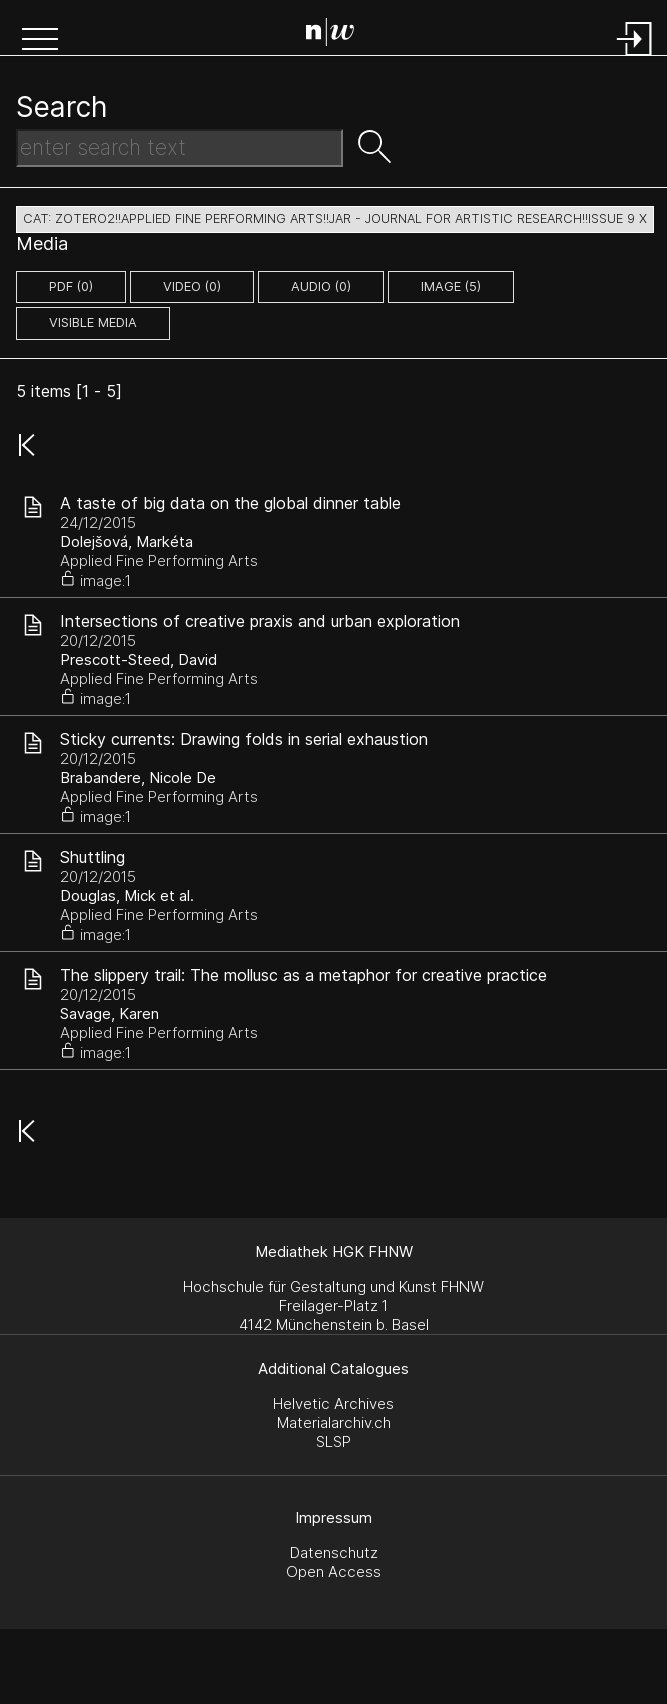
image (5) (451, 286)
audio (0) (321, 286)
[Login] (635, 57)
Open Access (333, 1571)
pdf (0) (71, 286)
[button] (40, 41)
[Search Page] (337, 35)
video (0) (192, 286)
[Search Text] (179, 148)
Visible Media (93, 322)
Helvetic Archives (333, 1403)
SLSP (333, 1441)
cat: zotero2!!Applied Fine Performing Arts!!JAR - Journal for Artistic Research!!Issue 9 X (335, 218)
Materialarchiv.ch (334, 1422)
